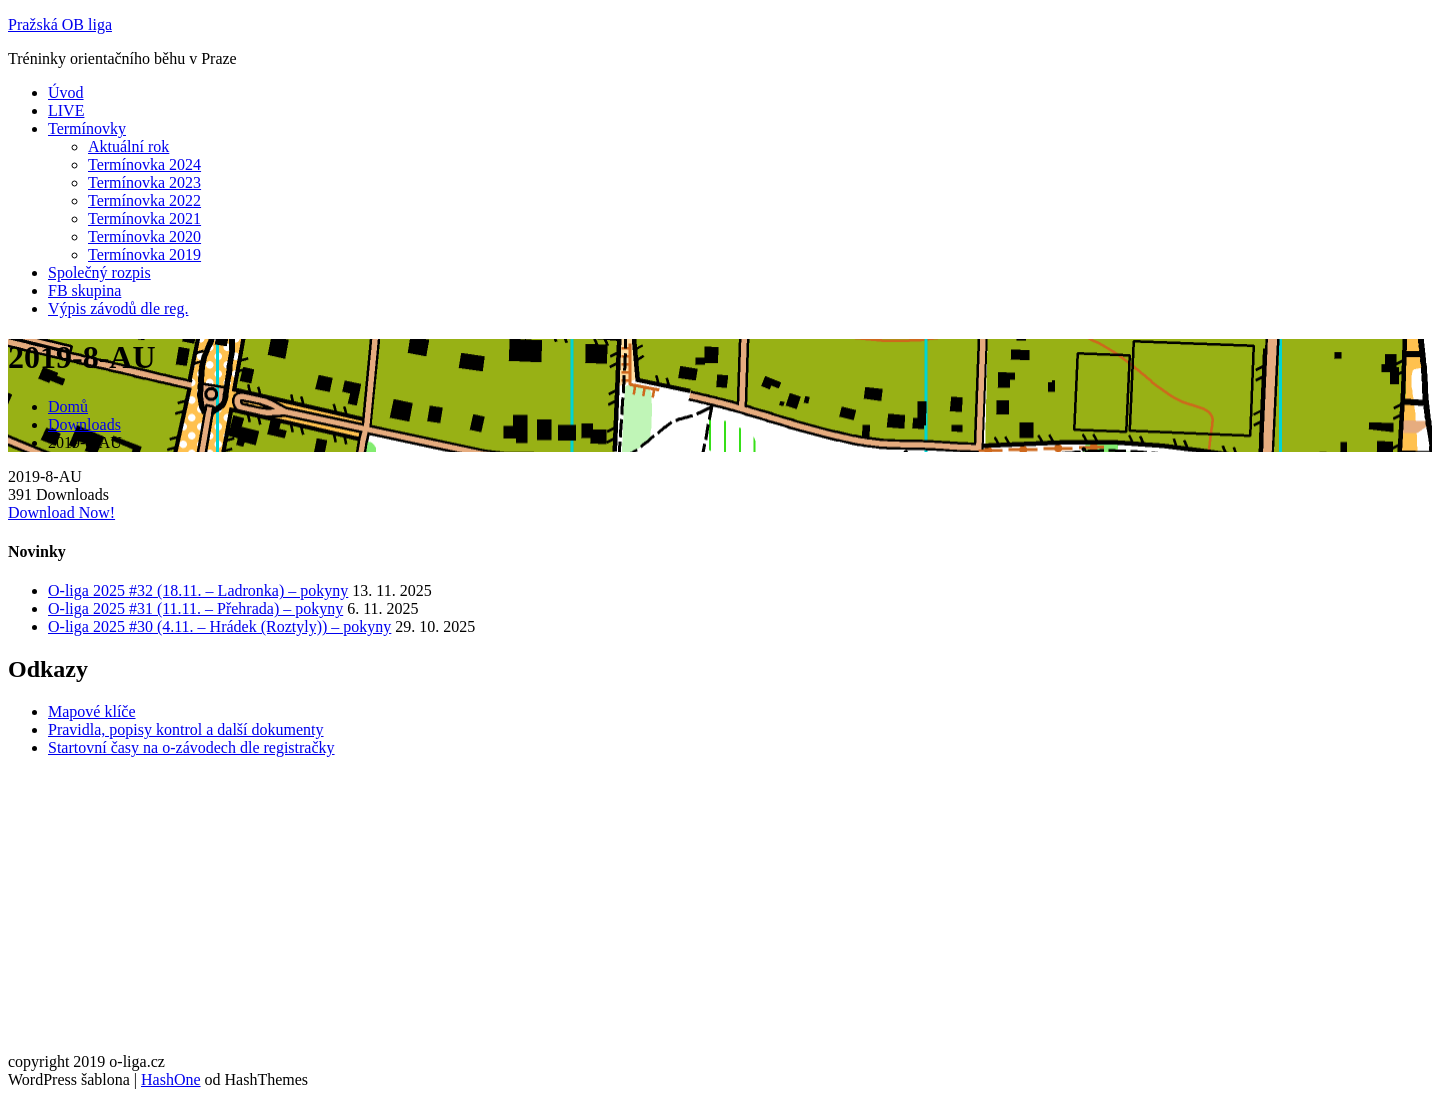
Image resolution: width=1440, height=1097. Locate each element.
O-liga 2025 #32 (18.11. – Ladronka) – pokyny (198, 590)
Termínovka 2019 (144, 254)
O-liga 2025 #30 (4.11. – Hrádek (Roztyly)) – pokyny (219, 626)
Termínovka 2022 (144, 200)
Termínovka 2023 (144, 182)
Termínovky (87, 128)
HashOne (171, 1079)
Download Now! (61, 512)
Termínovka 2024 (144, 164)
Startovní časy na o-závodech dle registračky (191, 747)
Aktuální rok (128, 146)
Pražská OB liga (60, 24)
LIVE (66, 110)
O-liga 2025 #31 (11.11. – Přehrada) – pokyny (195, 608)
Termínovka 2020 (144, 236)
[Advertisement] (608, 913)
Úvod (66, 92)
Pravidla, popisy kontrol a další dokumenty (186, 729)
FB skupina (84, 290)
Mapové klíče (92, 711)
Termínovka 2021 (144, 218)
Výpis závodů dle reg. (118, 308)
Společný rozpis (99, 272)
